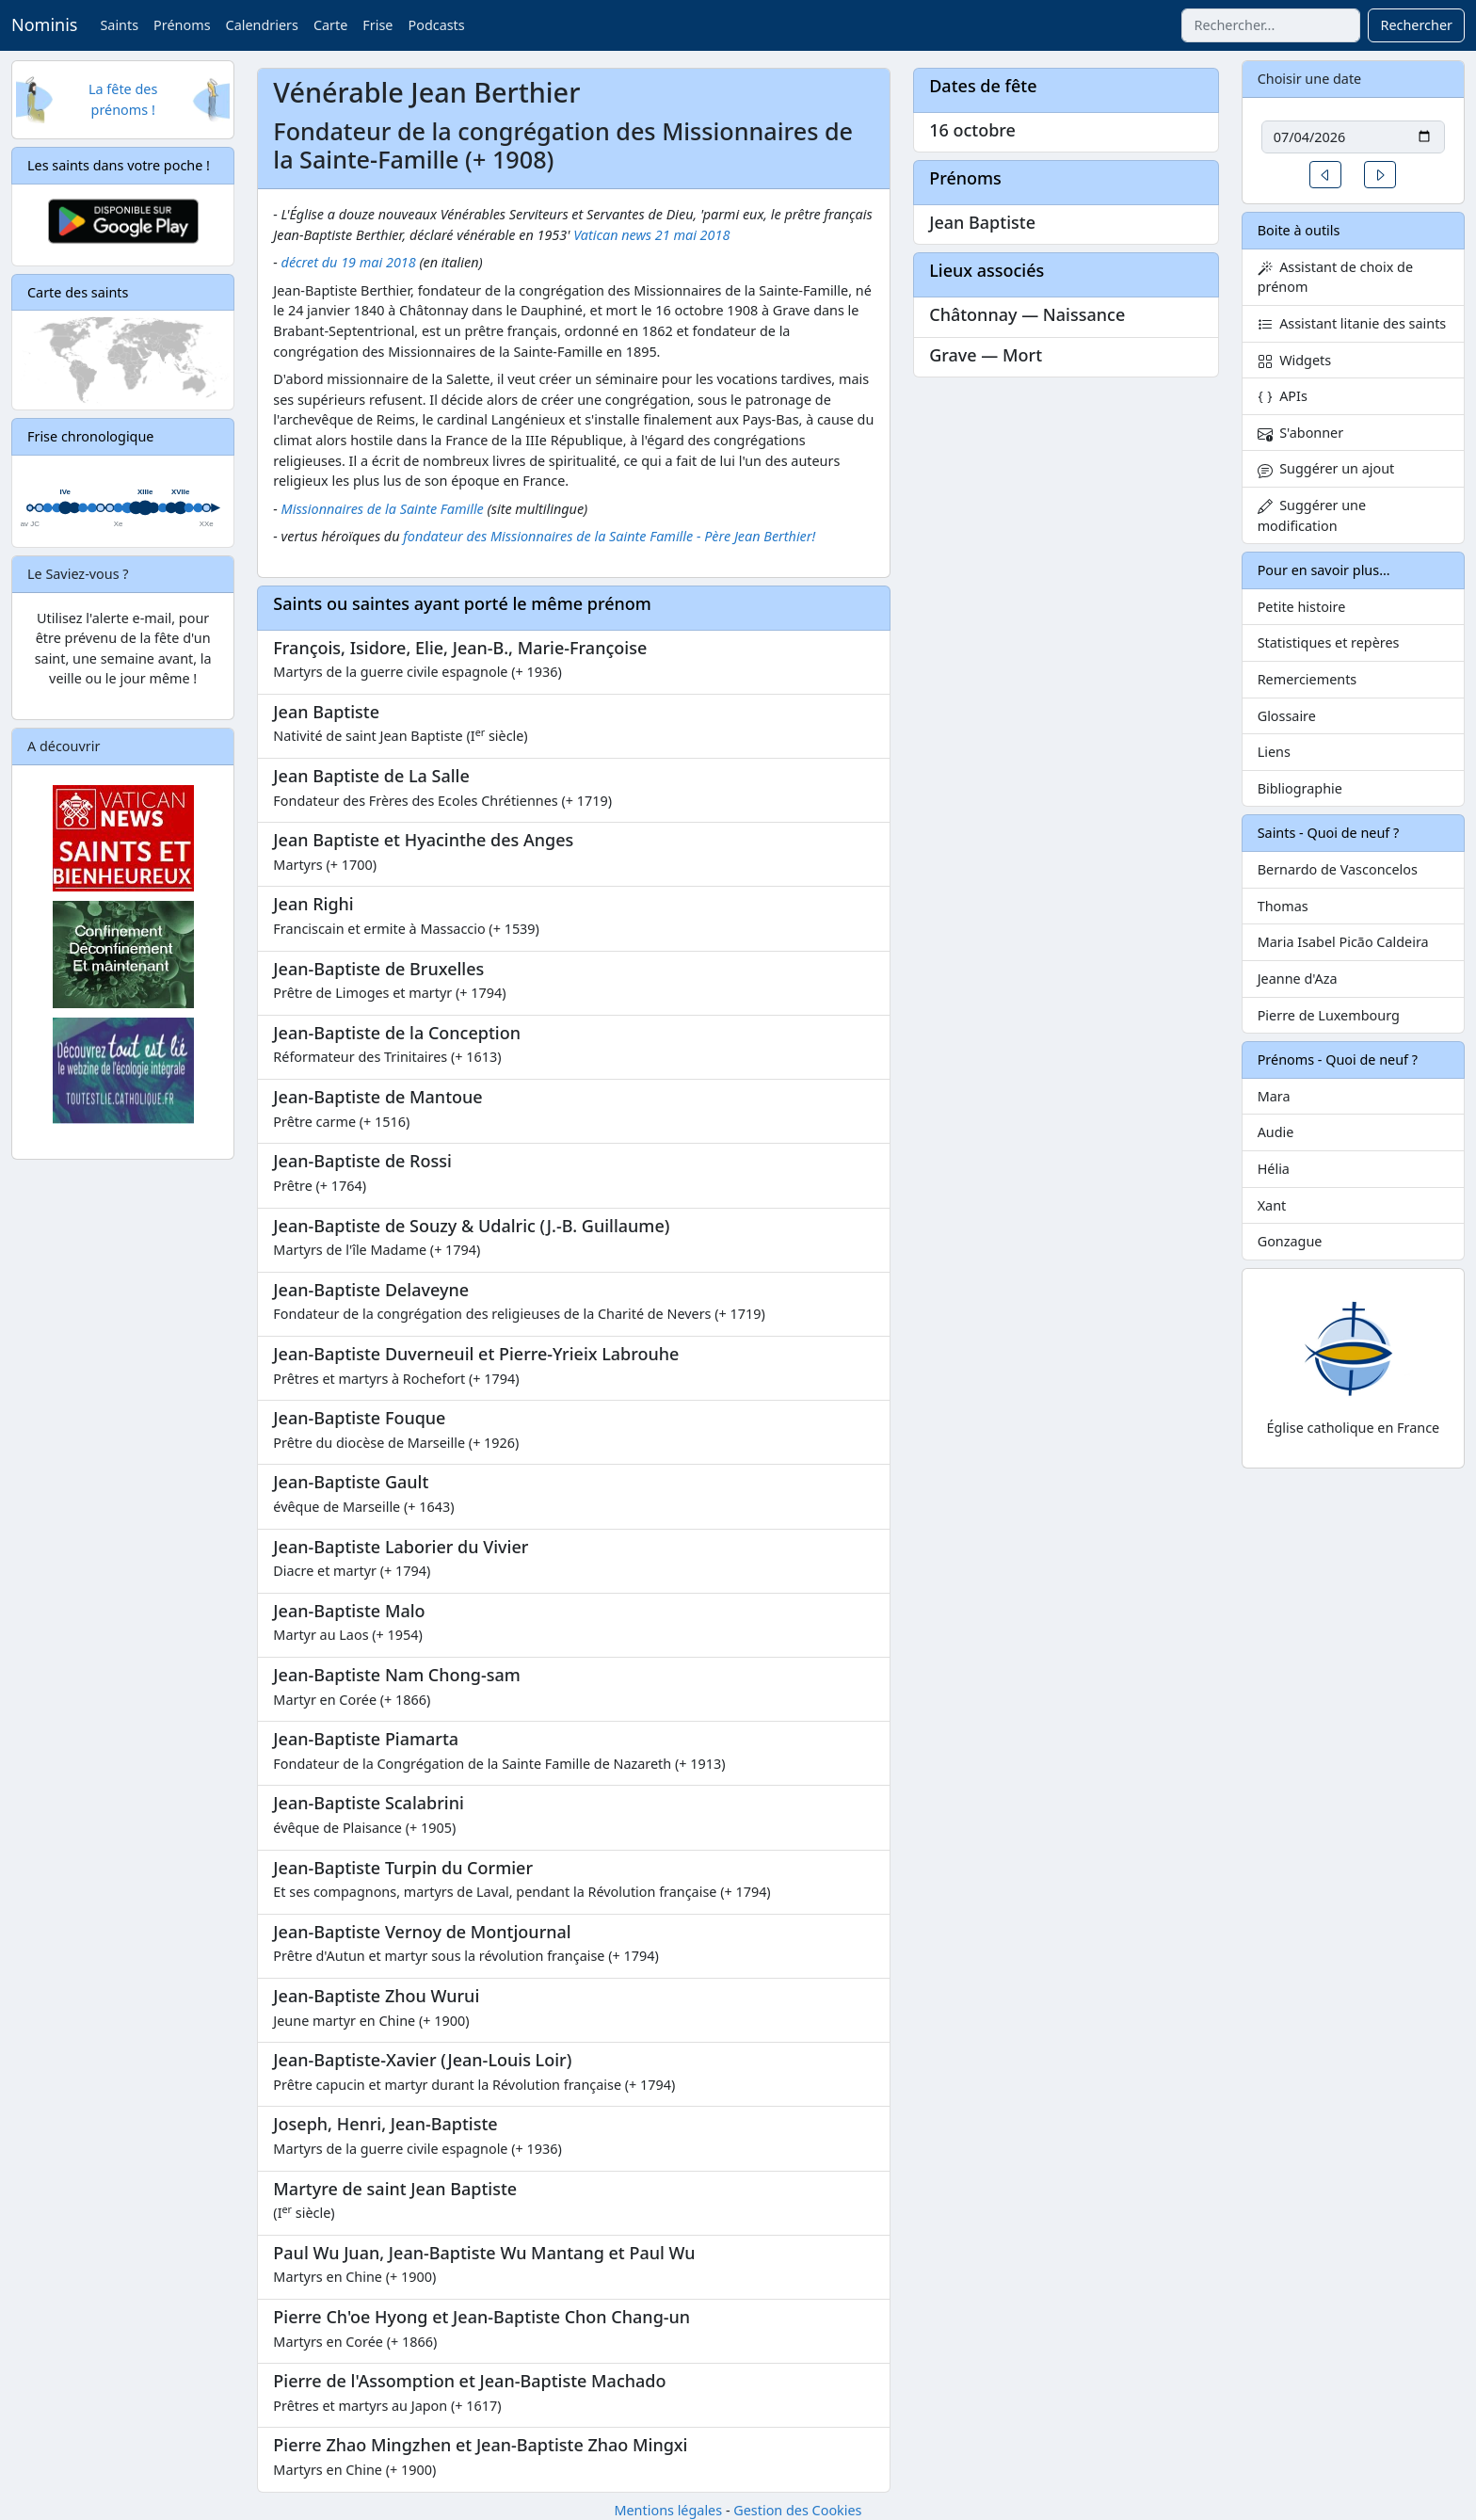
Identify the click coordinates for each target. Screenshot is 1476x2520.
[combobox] (1270, 25)
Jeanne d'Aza (1298, 978)
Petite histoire (1302, 607)
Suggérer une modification (1312, 515)
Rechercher (1416, 25)
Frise (377, 25)
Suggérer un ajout (1326, 468)
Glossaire (1287, 716)
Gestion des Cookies (797, 2510)
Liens (1274, 752)
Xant (1272, 1205)
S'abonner (1301, 432)
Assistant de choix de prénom (1335, 277)
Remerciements (1307, 679)
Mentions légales (668, 2510)
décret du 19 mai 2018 (348, 262)
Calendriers (262, 25)
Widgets (1295, 360)
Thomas (1283, 906)
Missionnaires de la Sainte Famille (382, 509)
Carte (330, 25)
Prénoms (181, 25)
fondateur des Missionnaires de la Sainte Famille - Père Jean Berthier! (609, 536)
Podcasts (436, 25)
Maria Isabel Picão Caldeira (1343, 942)
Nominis (44, 24)
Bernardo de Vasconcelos (1338, 869)
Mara (1274, 1096)
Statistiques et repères (1329, 642)
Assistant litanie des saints (1352, 323)
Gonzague (1290, 1241)
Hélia (1274, 1169)
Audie (1276, 1132)
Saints (119, 25)
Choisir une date (1310, 79)
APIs (1283, 396)
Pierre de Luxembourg (1329, 1015)
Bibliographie (1300, 788)
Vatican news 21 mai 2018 (651, 235)
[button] (1325, 174)
